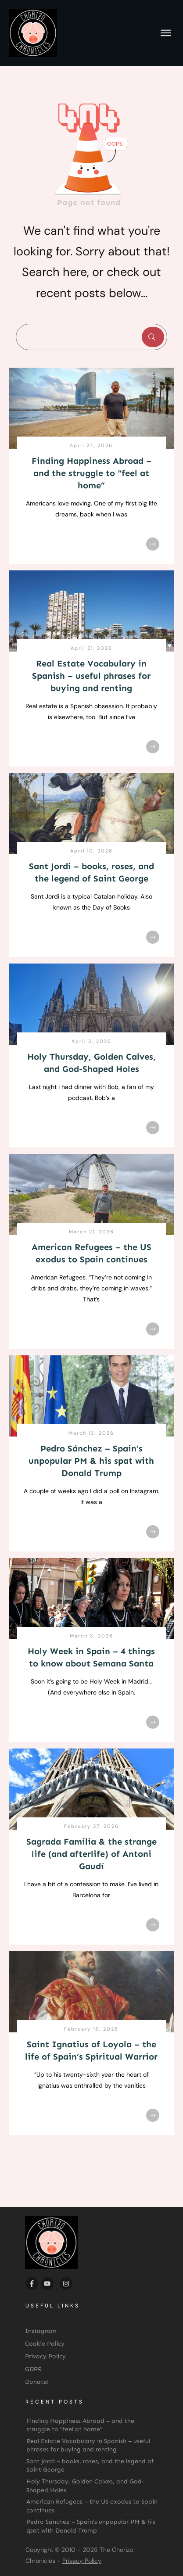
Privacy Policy (81, 2561)
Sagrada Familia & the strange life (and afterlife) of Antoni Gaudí (91, 1853)
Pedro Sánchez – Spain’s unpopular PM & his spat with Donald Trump (91, 1460)
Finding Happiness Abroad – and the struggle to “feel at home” (91, 473)
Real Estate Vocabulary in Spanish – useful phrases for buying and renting (91, 675)
